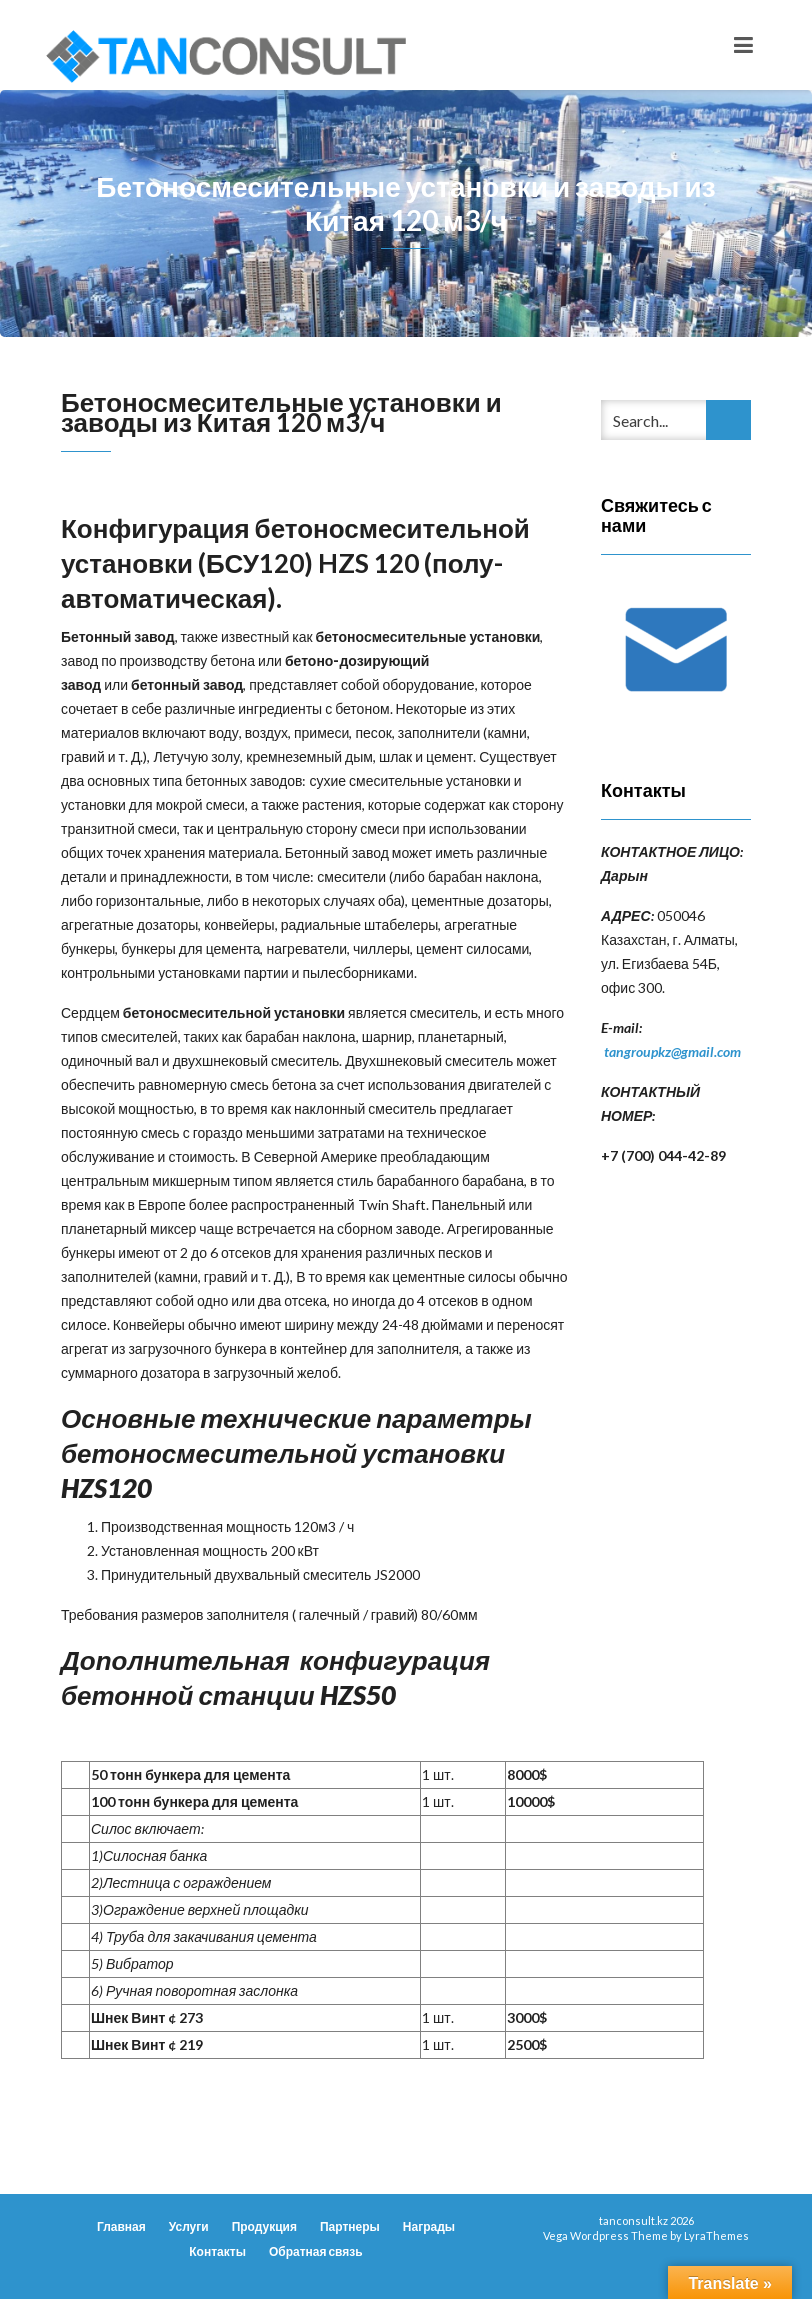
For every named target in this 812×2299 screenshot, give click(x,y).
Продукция (264, 2226)
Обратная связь (316, 2251)
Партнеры (350, 2226)
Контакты (217, 2251)
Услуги (189, 2226)
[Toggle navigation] (743, 45)
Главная (121, 2226)
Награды (429, 2226)
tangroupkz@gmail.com (672, 1051)
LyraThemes (716, 2235)
